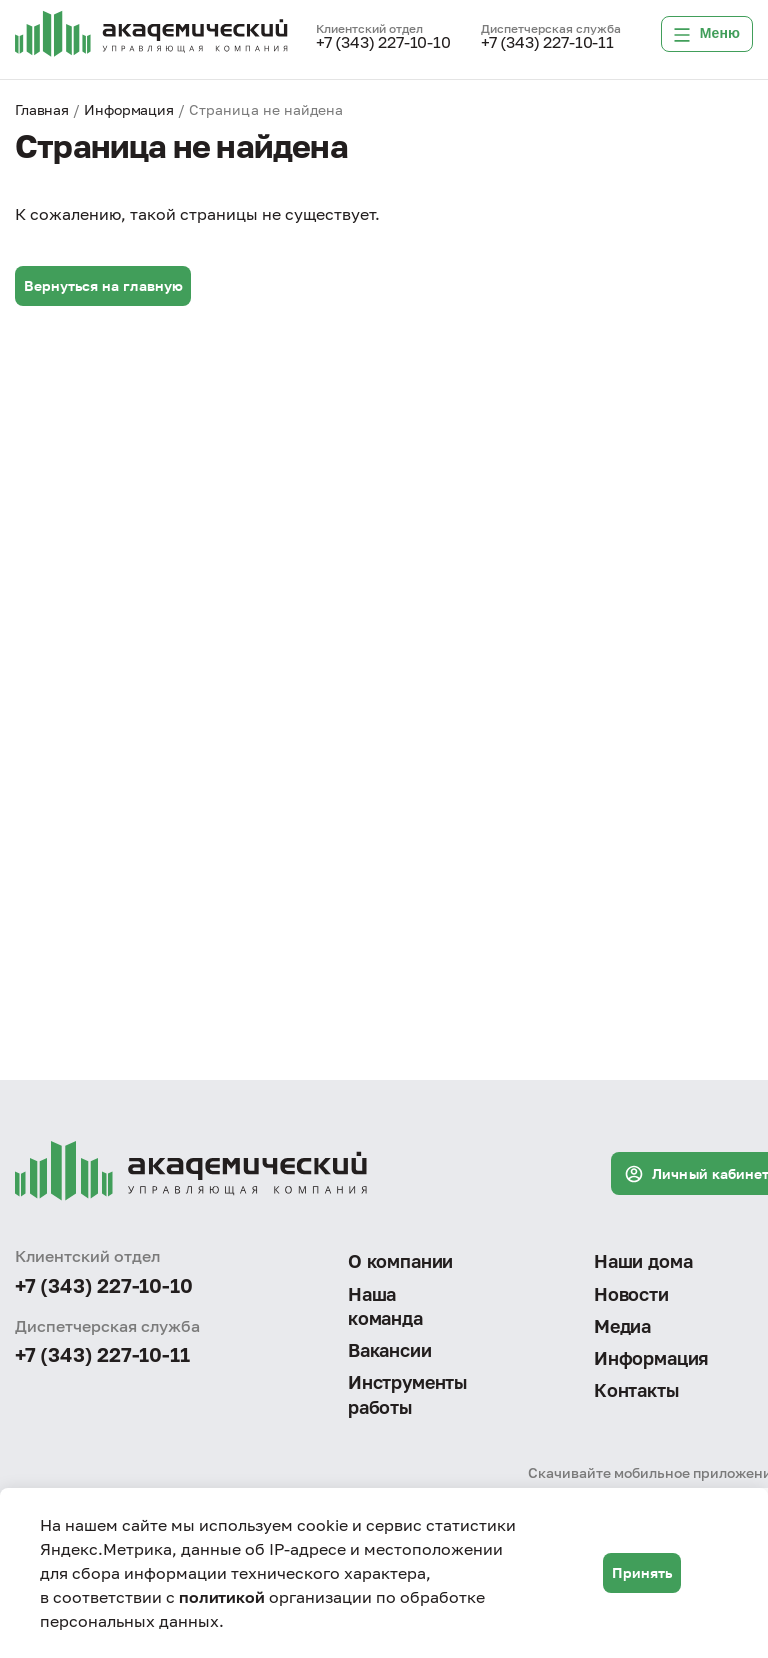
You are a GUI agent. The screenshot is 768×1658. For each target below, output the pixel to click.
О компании (400, 1261)
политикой (222, 1597)
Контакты (636, 1390)
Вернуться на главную (103, 285)
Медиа (622, 1326)
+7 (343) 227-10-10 (383, 43)
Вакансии (390, 1350)
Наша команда (385, 1306)
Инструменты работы (407, 1394)
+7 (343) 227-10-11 (547, 43)
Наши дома (643, 1261)
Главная (42, 109)
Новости (631, 1294)
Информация (129, 109)
